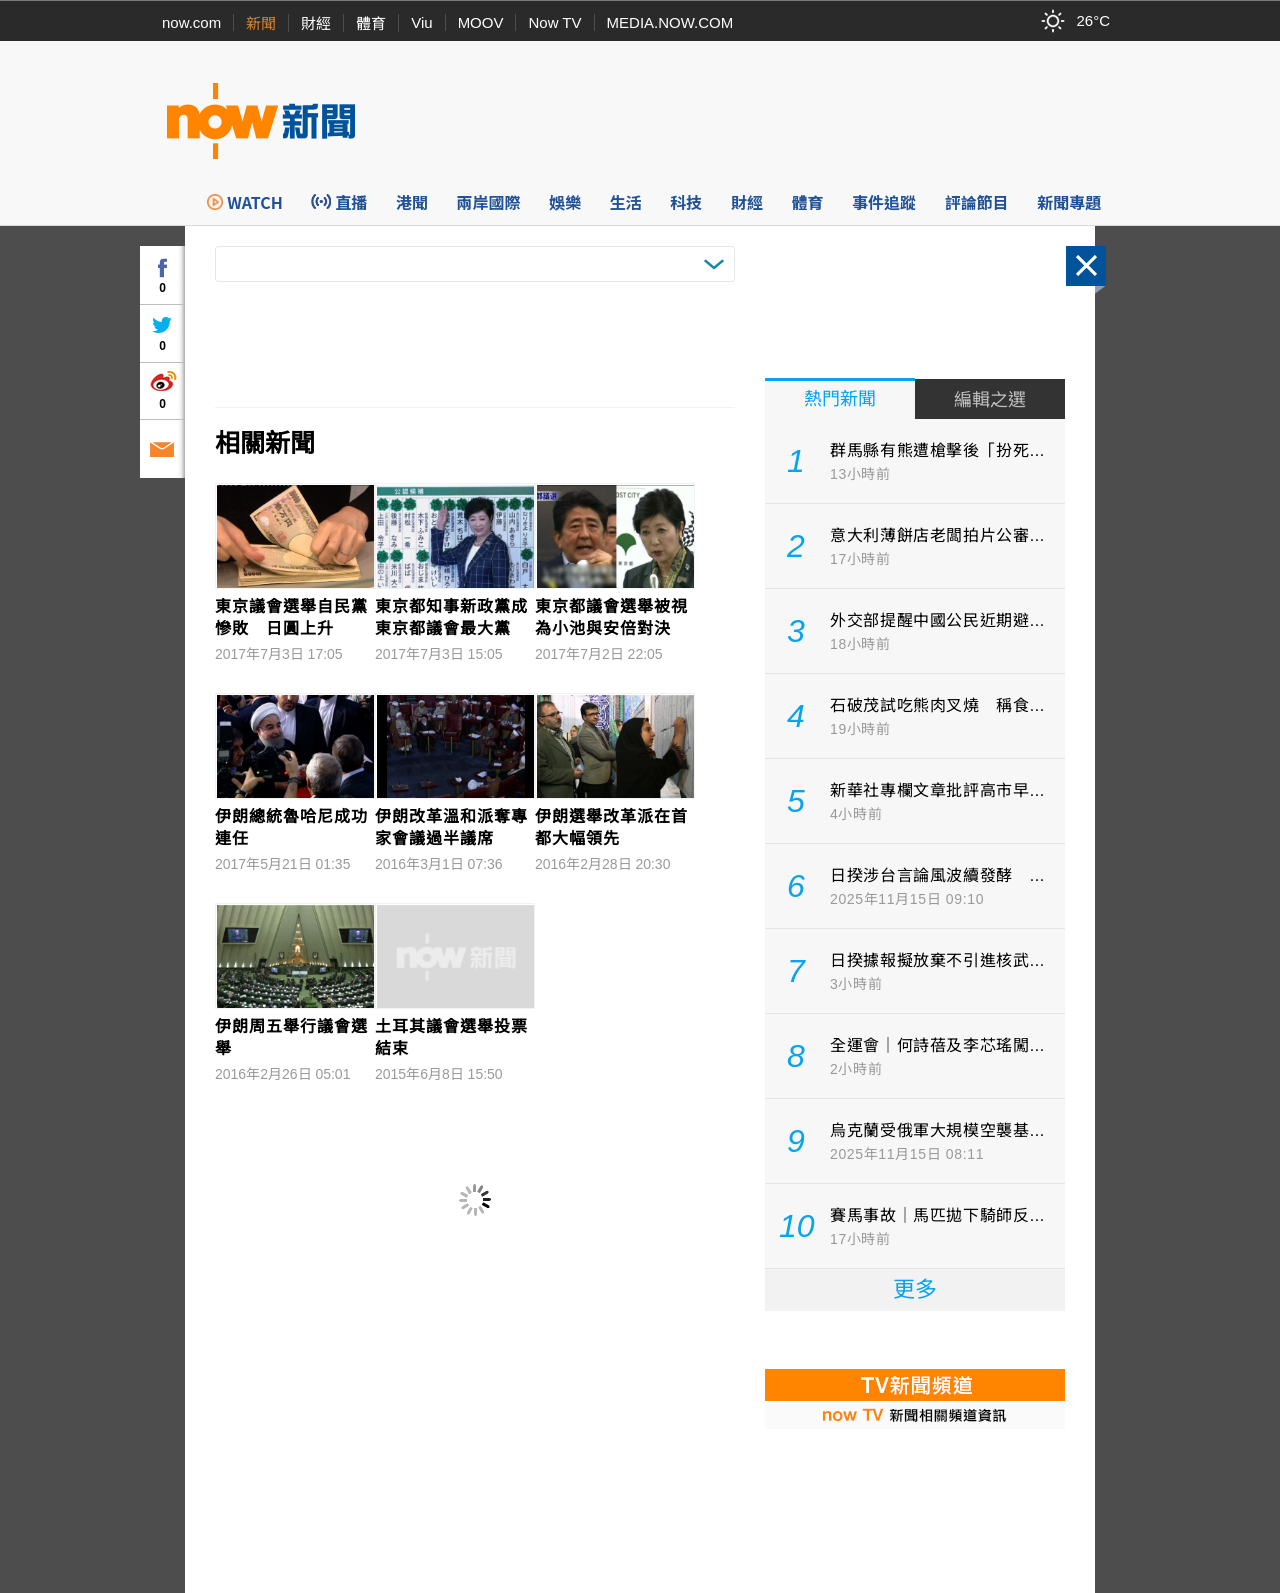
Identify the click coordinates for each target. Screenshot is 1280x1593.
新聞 (261, 23)
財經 (316, 23)
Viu (421, 22)
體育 (371, 23)
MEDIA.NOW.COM (670, 22)
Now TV (554, 22)
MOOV (481, 22)
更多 (915, 1289)
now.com (191, 22)
